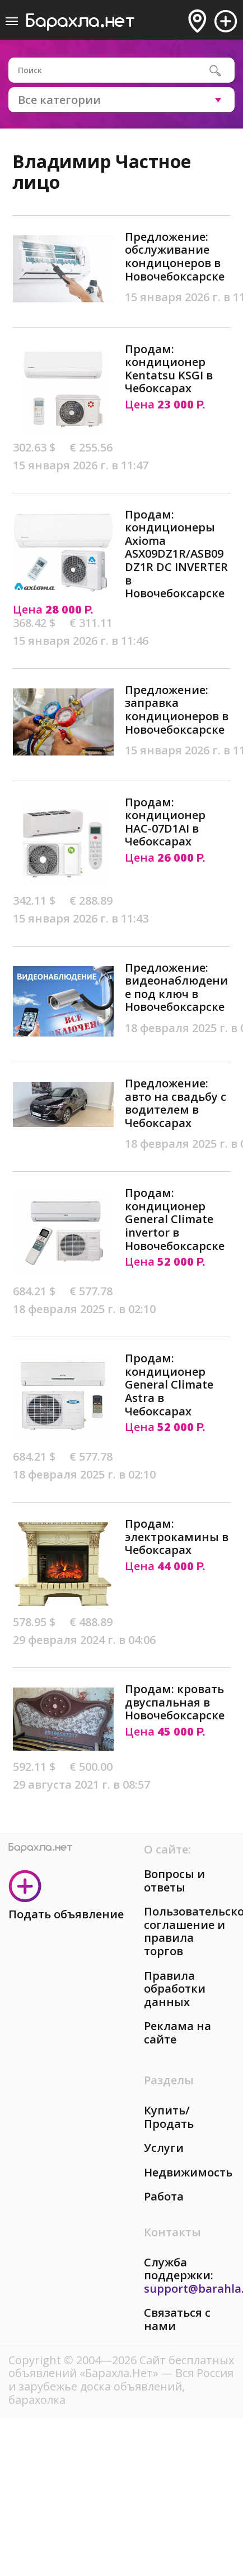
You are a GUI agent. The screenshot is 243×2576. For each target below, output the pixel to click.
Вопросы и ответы (174, 1880)
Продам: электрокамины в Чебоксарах (176, 1536)
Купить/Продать (169, 2117)
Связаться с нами (177, 2319)
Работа (164, 2196)
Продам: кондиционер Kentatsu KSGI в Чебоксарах (169, 368)
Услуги (164, 2147)
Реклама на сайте (177, 2032)
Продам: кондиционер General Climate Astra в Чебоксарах (169, 1384)
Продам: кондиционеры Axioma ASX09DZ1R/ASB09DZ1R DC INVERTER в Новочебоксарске (176, 554)
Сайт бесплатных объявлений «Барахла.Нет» (121, 2366)
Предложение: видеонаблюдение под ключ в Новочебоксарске (176, 987)
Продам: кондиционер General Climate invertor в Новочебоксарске (175, 1219)
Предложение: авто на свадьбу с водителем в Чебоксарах (175, 1103)
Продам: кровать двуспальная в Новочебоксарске (175, 1702)
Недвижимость (188, 2172)
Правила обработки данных (174, 1988)
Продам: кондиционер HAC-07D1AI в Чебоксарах (165, 822)
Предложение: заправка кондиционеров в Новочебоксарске (176, 709)
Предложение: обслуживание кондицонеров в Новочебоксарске (175, 256)
